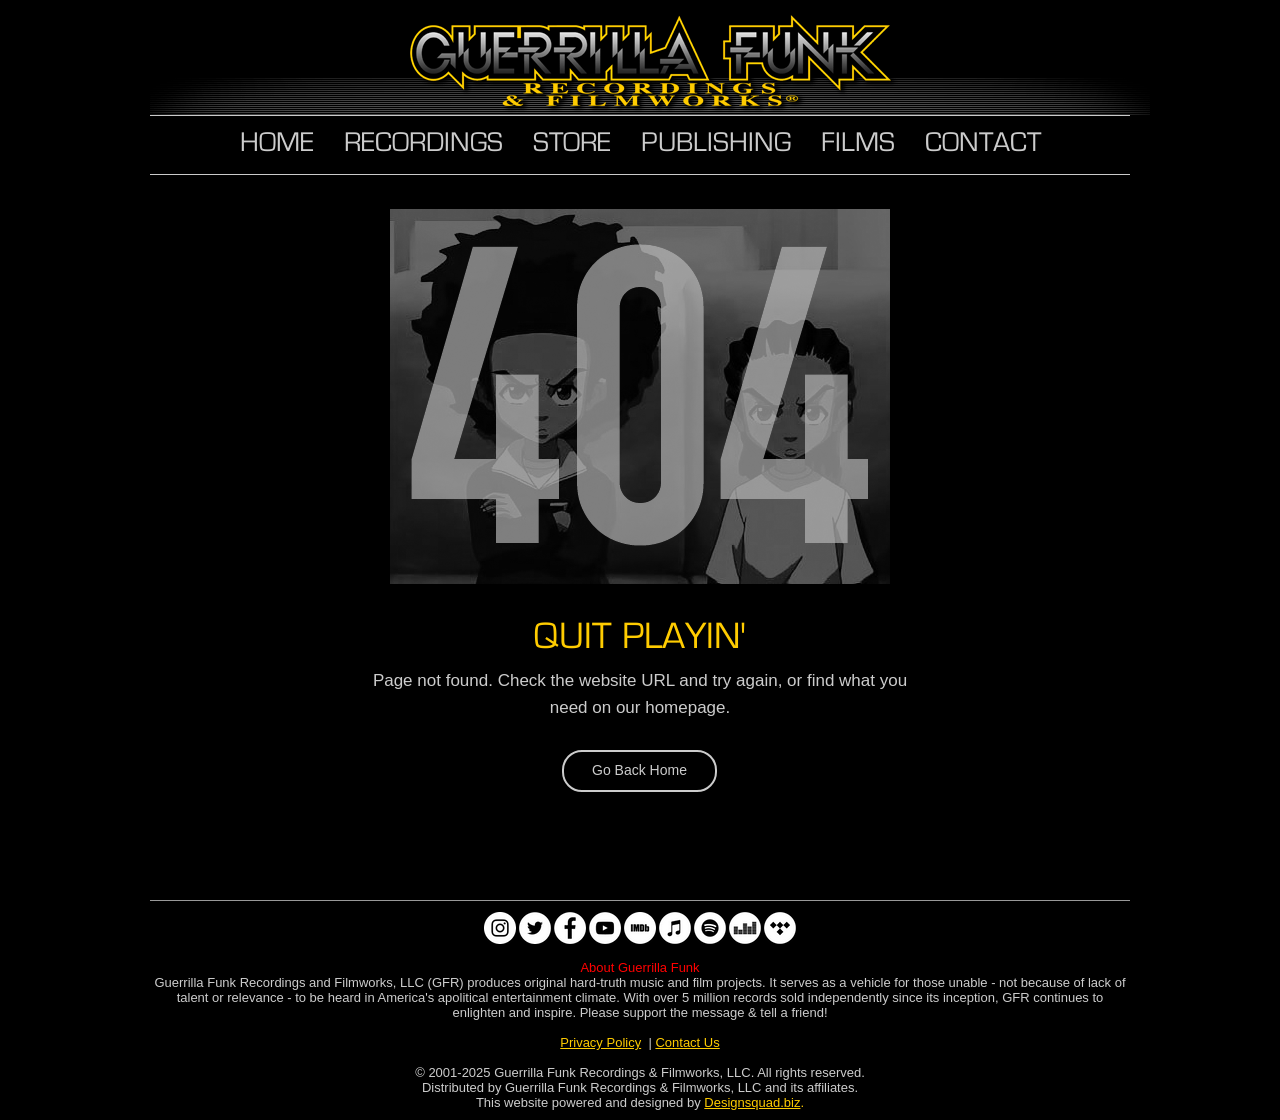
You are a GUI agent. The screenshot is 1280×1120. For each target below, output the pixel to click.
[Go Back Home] (639, 771)
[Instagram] (500, 928)
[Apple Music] (675, 928)
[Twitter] (535, 928)
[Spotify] (710, 928)
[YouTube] (605, 928)
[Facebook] (570, 928)
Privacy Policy (600, 1042)
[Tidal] (780, 928)
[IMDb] (640, 928)
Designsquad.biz (752, 1102)
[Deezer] (745, 928)
